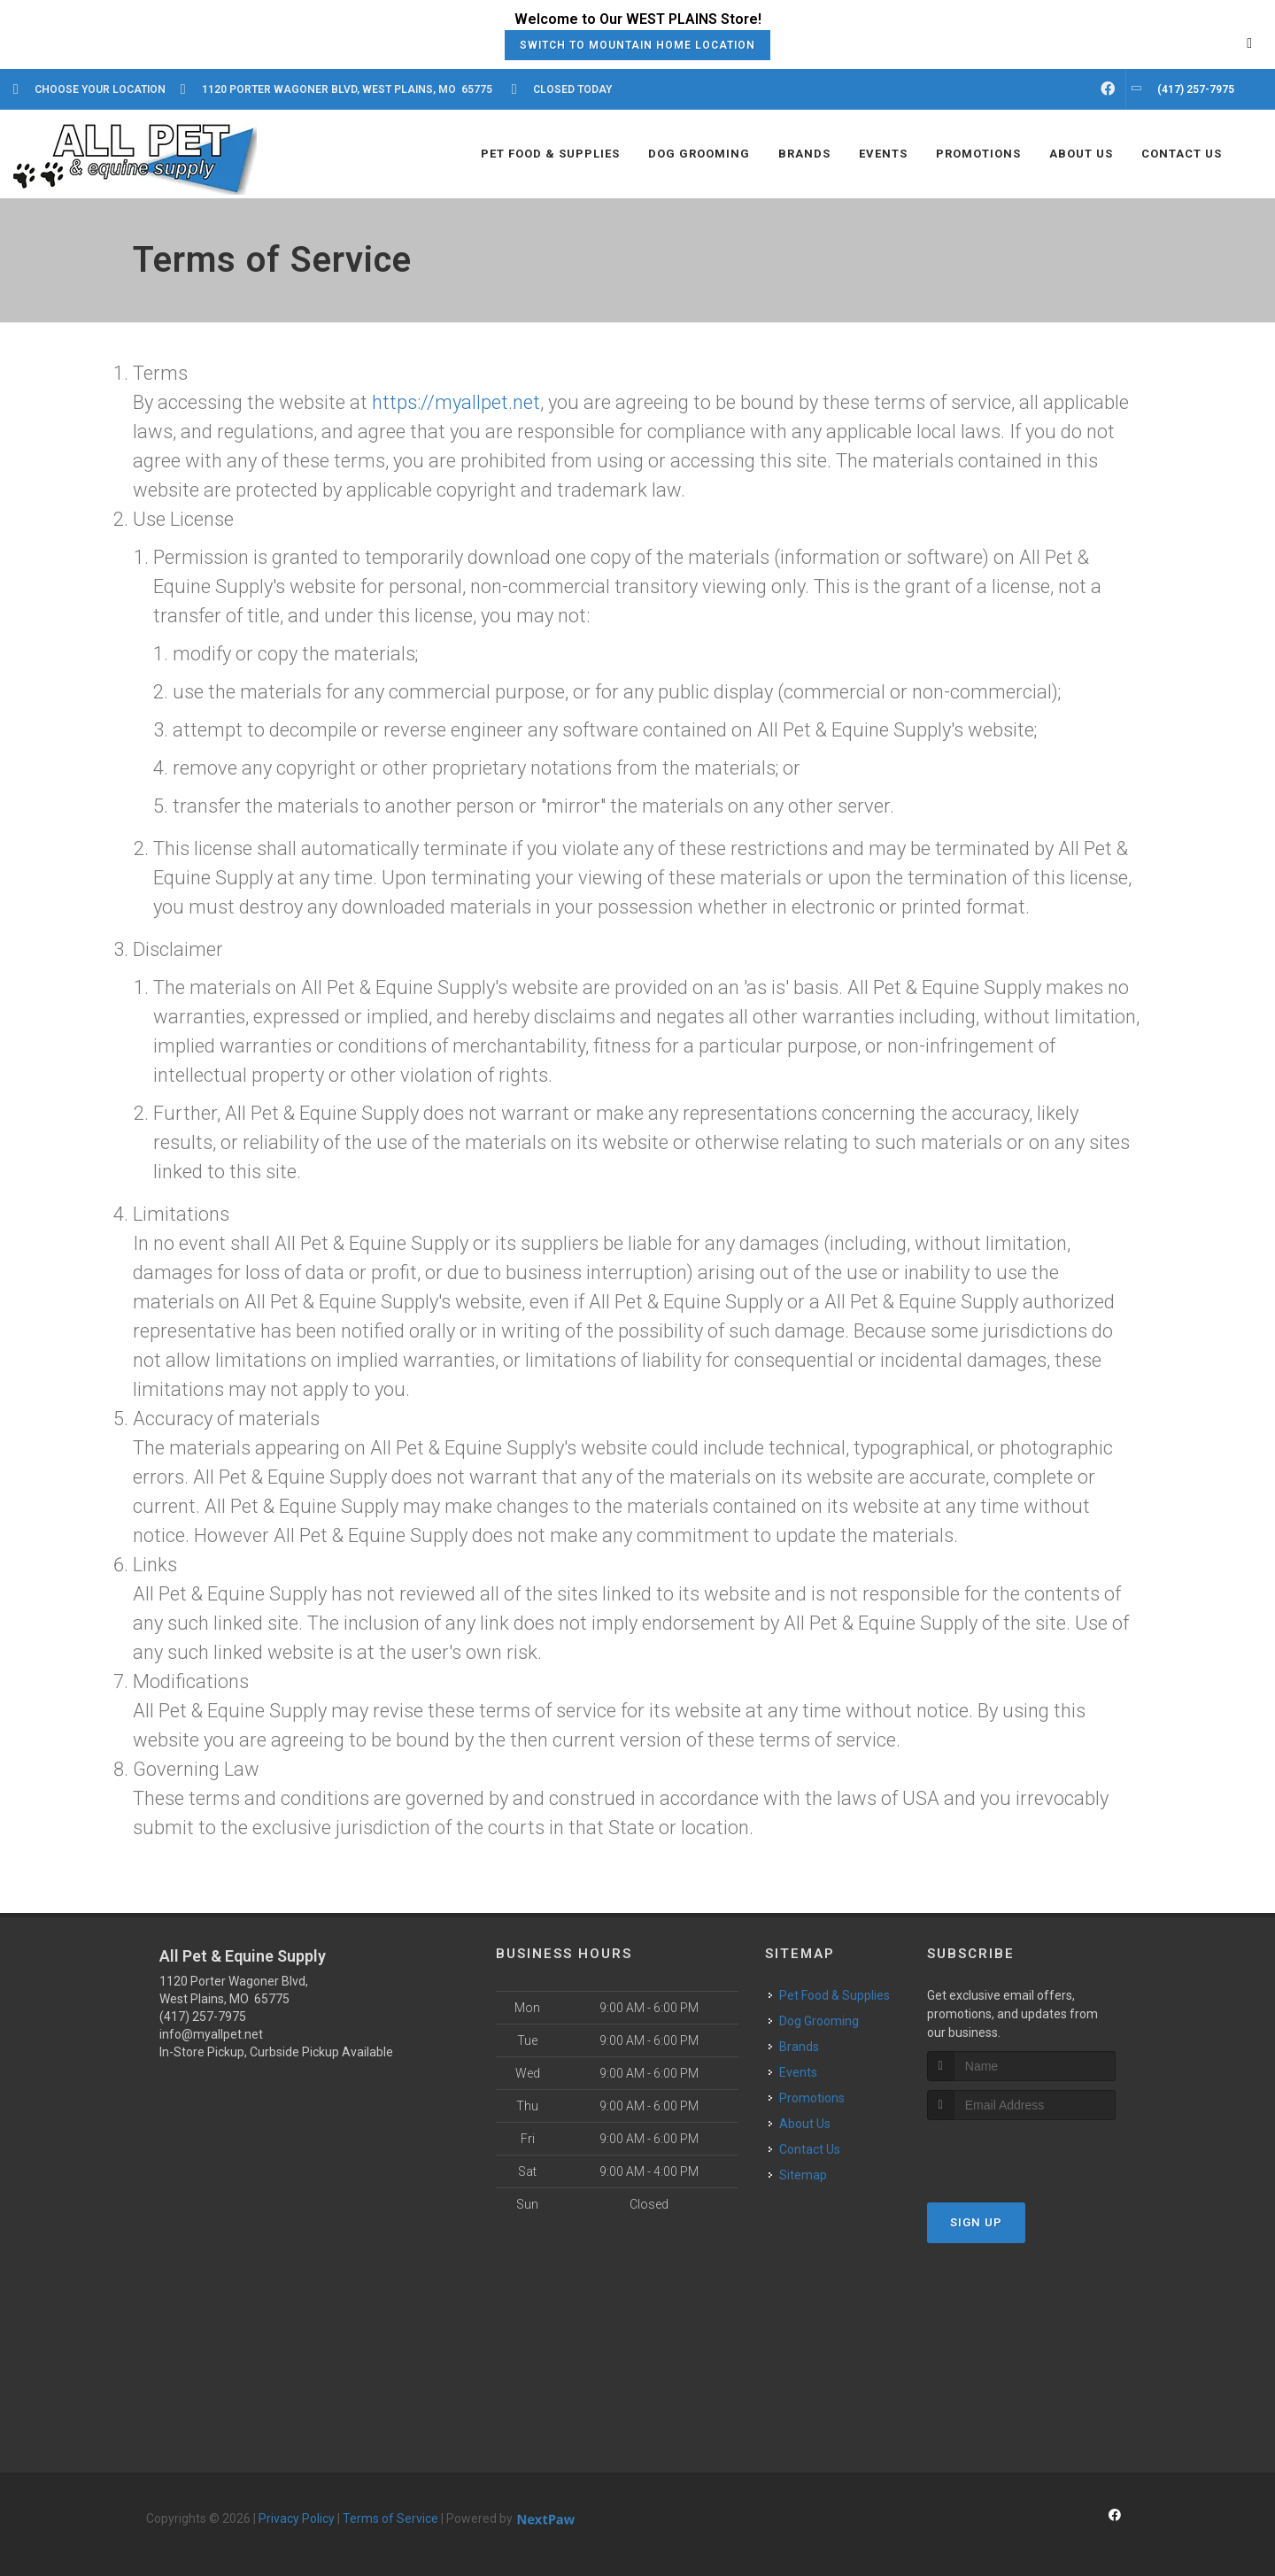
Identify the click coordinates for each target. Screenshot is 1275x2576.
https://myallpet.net (456, 402)
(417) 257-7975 (202, 2016)
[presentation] (1021, 2153)
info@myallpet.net (211, 2034)
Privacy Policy (297, 2518)
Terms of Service (390, 2518)
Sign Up (976, 2222)
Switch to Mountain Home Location (637, 45)
